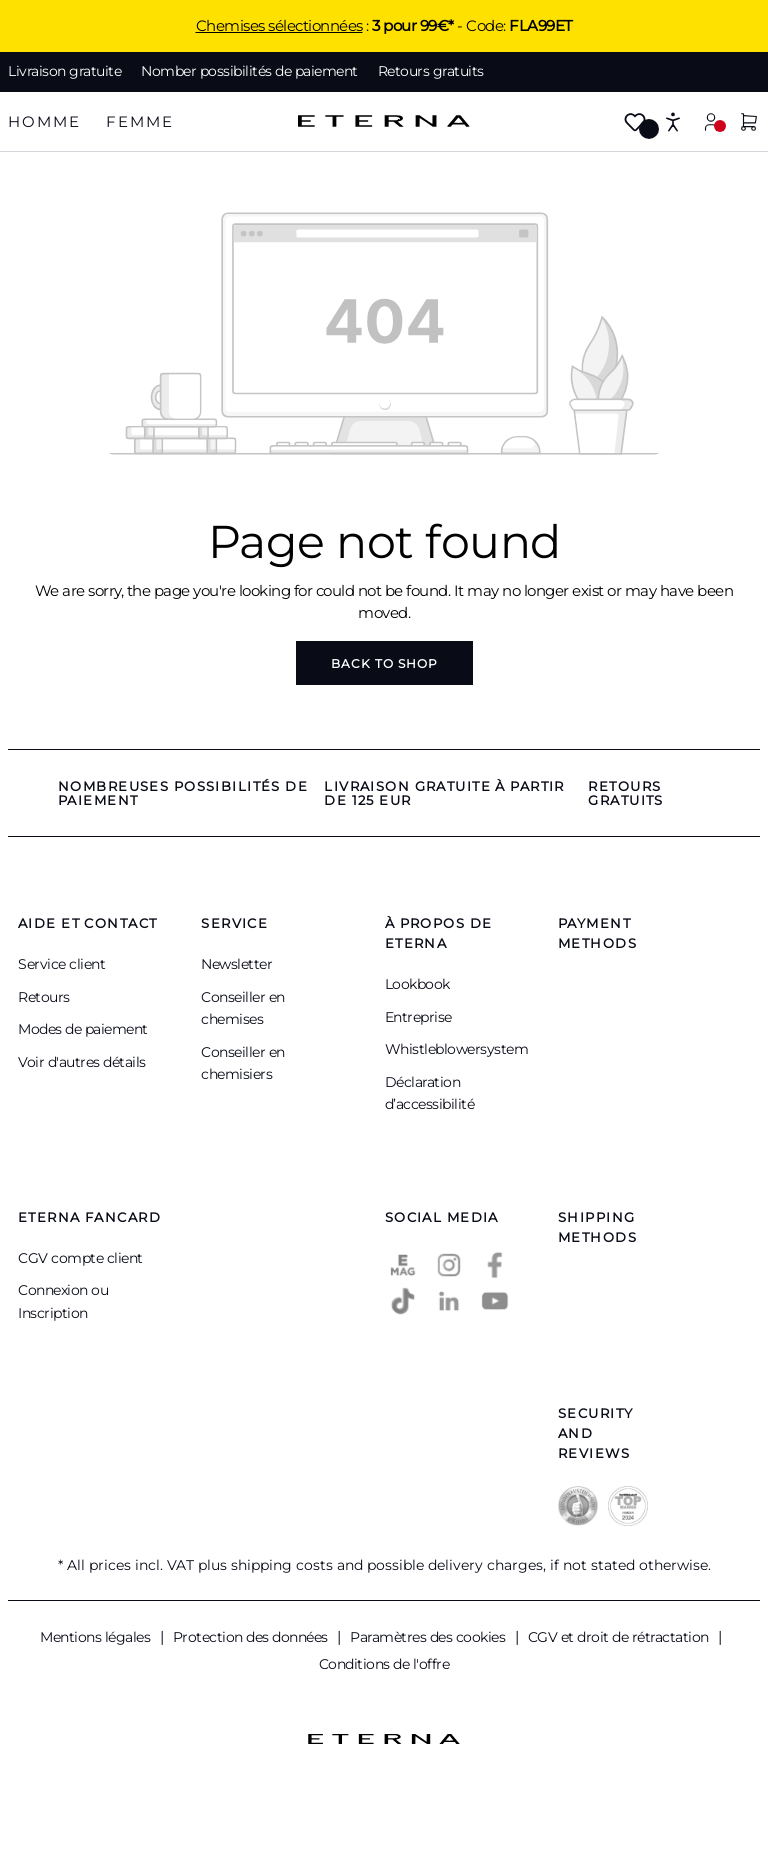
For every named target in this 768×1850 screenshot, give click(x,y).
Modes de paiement (83, 1029)
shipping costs (282, 1565)
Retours (44, 997)
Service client (61, 964)
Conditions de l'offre (384, 1664)
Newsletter (236, 964)
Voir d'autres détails (82, 1062)
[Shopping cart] (749, 123)
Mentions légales (97, 1637)
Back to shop (384, 663)
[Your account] (711, 121)
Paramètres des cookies (429, 1637)
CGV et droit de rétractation (620, 1637)
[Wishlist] (635, 123)
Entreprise (418, 1017)
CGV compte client (80, 1258)
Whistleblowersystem (457, 1049)
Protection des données (252, 1637)
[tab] (44, 122)
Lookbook (417, 984)
